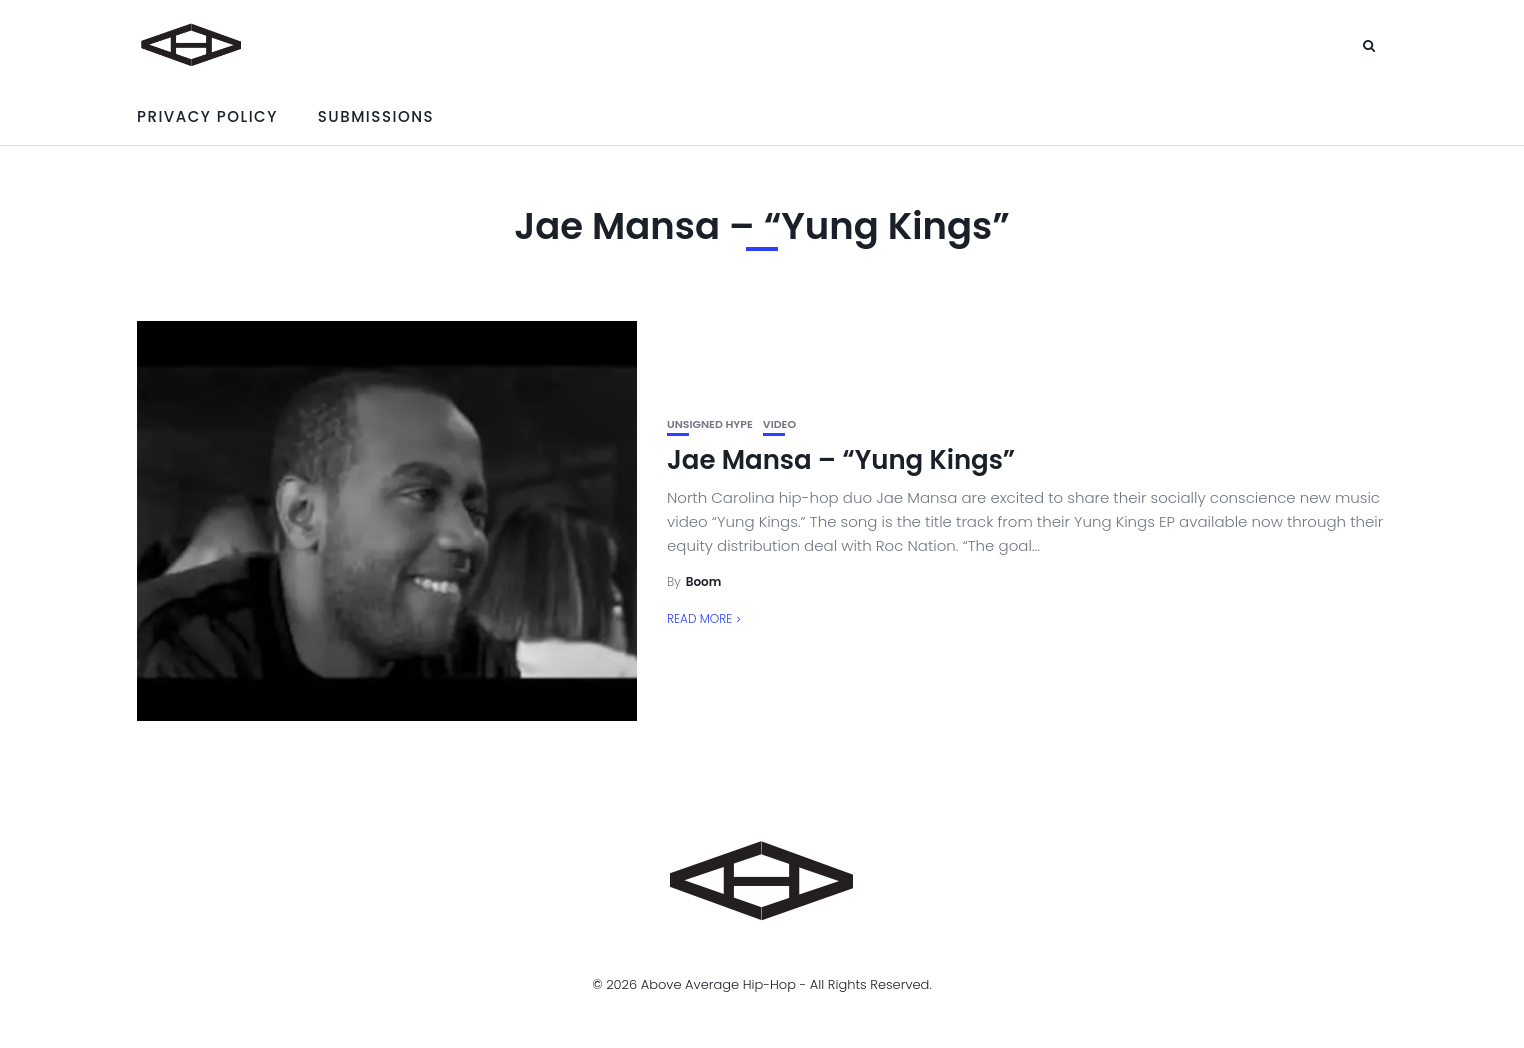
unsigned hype (710, 424)
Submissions (376, 116)
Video (779, 424)
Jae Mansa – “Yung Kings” (841, 460)
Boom (704, 581)
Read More (699, 618)
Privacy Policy (207, 116)
